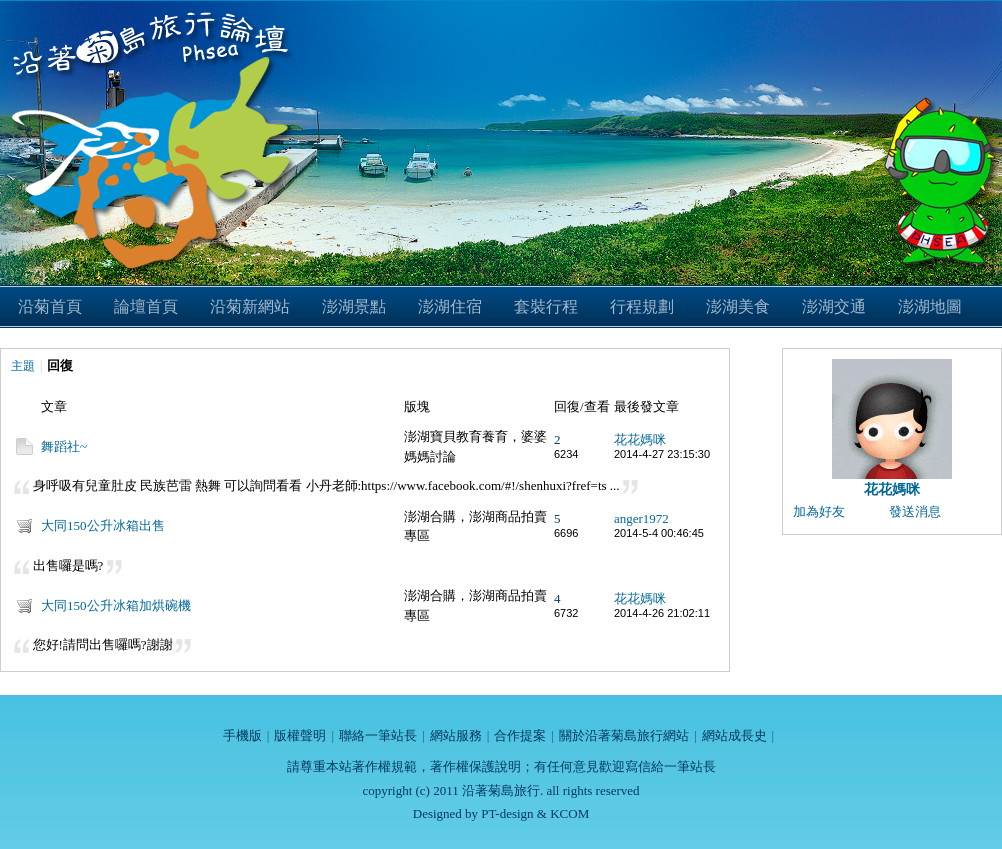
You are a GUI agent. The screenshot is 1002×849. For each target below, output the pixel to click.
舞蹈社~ (64, 446)
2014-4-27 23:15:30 (662, 454)
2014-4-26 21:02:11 (662, 613)
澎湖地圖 (930, 306)
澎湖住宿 (450, 306)
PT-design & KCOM (535, 813)
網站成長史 (734, 735)
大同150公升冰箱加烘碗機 (116, 605)
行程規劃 (642, 306)
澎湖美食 (738, 306)
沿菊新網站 (250, 306)
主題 (23, 366)
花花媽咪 (640, 439)
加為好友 (819, 511)
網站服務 (456, 735)
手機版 (242, 735)
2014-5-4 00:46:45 (659, 533)
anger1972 (641, 518)
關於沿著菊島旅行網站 (624, 735)
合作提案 (520, 735)
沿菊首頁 (50, 306)
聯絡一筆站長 (378, 735)
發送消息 (915, 511)
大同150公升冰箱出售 (103, 525)
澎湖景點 (354, 306)
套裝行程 (546, 306)
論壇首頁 (146, 306)
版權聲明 (300, 735)
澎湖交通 (834, 306)
